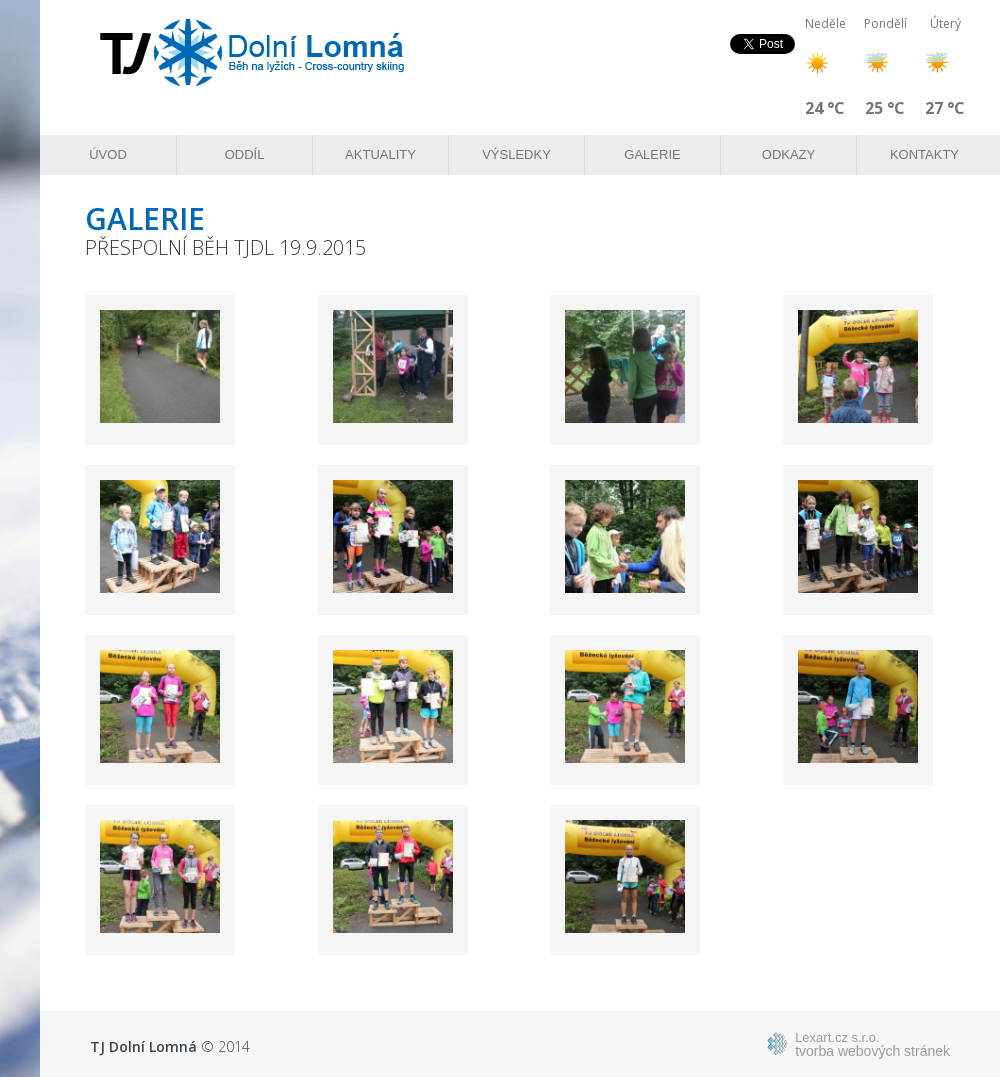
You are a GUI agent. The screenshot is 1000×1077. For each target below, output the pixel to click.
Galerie (652, 154)
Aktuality (380, 154)
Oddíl (245, 154)
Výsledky (516, 154)
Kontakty (924, 154)
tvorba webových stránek (872, 1044)
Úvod (108, 154)
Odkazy (788, 154)
